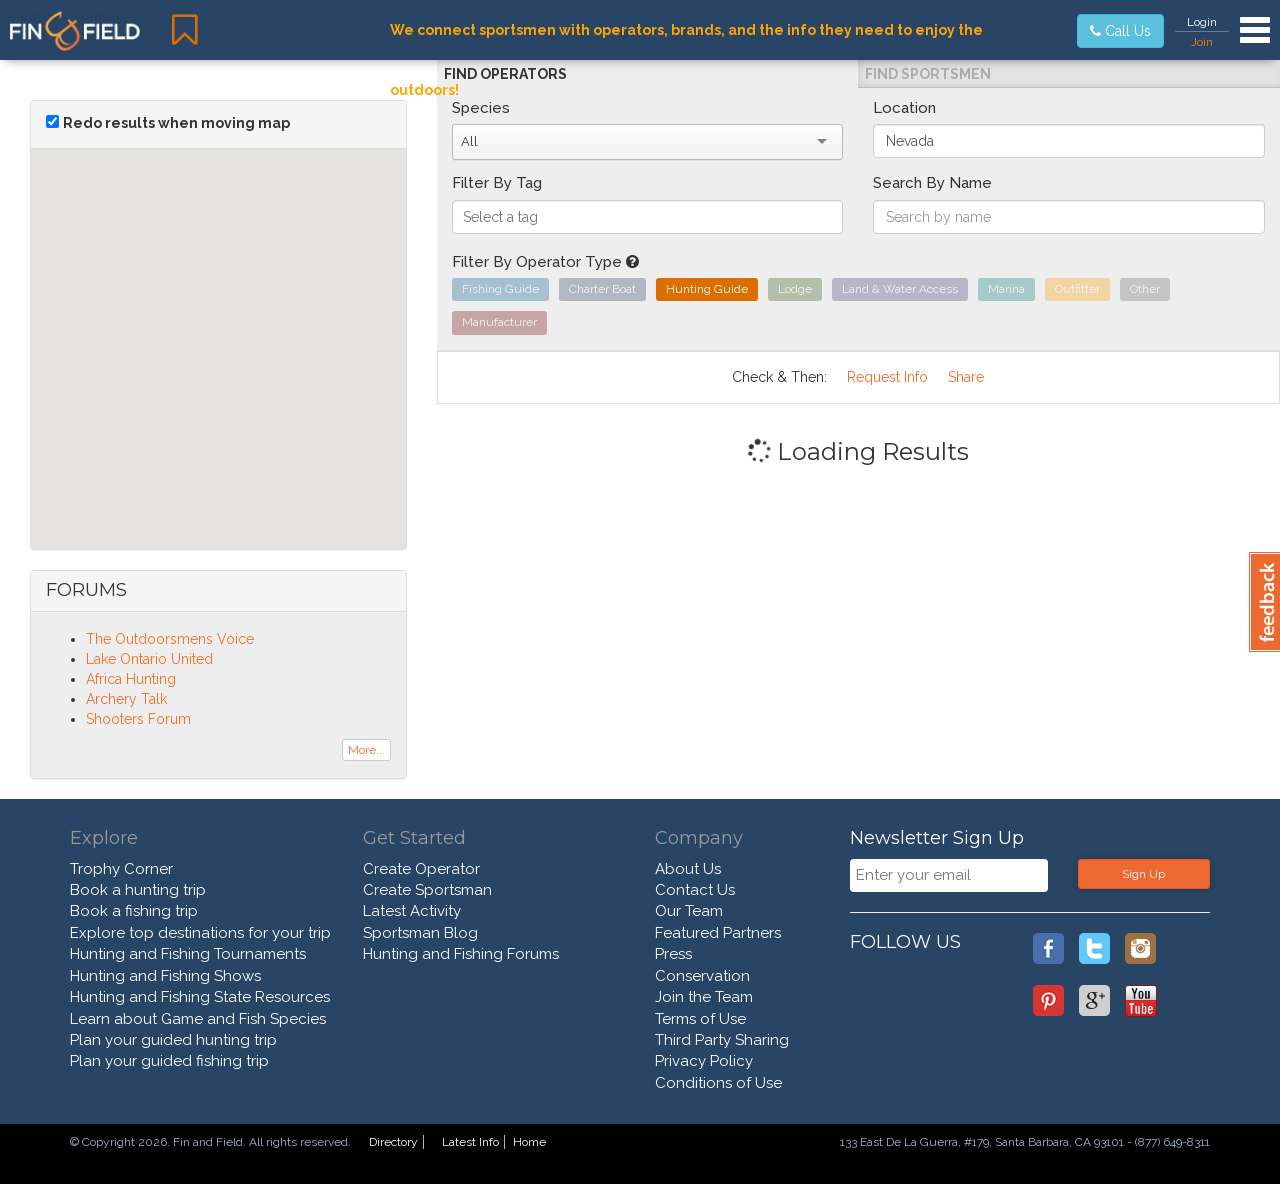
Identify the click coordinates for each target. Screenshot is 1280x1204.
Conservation (702, 976)
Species (481, 108)
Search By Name (932, 183)
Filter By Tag (497, 183)
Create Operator (421, 869)
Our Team (689, 911)
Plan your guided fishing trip (169, 1061)
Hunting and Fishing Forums (461, 954)
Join (1202, 42)
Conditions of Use (718, 1083)
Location (904, 108)
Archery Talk (126, 699)
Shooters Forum (138, 719)
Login (1202, 22)
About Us (688, 869)
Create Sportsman (427, 890)
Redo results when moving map (176, 123)
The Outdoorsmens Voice (170, 639)
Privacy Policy (704, 1061)
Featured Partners (718, 933)
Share (966, 377)
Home (529, 1142)
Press (673, 954)
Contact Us (695, 890)
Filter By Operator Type (545, 262)
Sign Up (1143, 874)
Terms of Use (700, 1019)
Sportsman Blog (420, 933)
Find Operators (505, 74)
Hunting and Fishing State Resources (200, 997)
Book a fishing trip (134, 911)
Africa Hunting (131, 679)
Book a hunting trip (138, 890)
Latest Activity (412, 911)
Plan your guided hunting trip (173, 1040)
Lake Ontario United (149, 659)
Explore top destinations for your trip (200, 933)
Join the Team (704, 997)
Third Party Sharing (722, 1040)
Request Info (887, 377)
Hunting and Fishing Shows (165, 976)
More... (366, 750)
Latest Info (470, 1142)
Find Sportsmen (928, 74)
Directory (393, 1142)
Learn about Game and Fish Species (198, 1019)
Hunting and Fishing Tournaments (188, 954)
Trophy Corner (121, 869)
